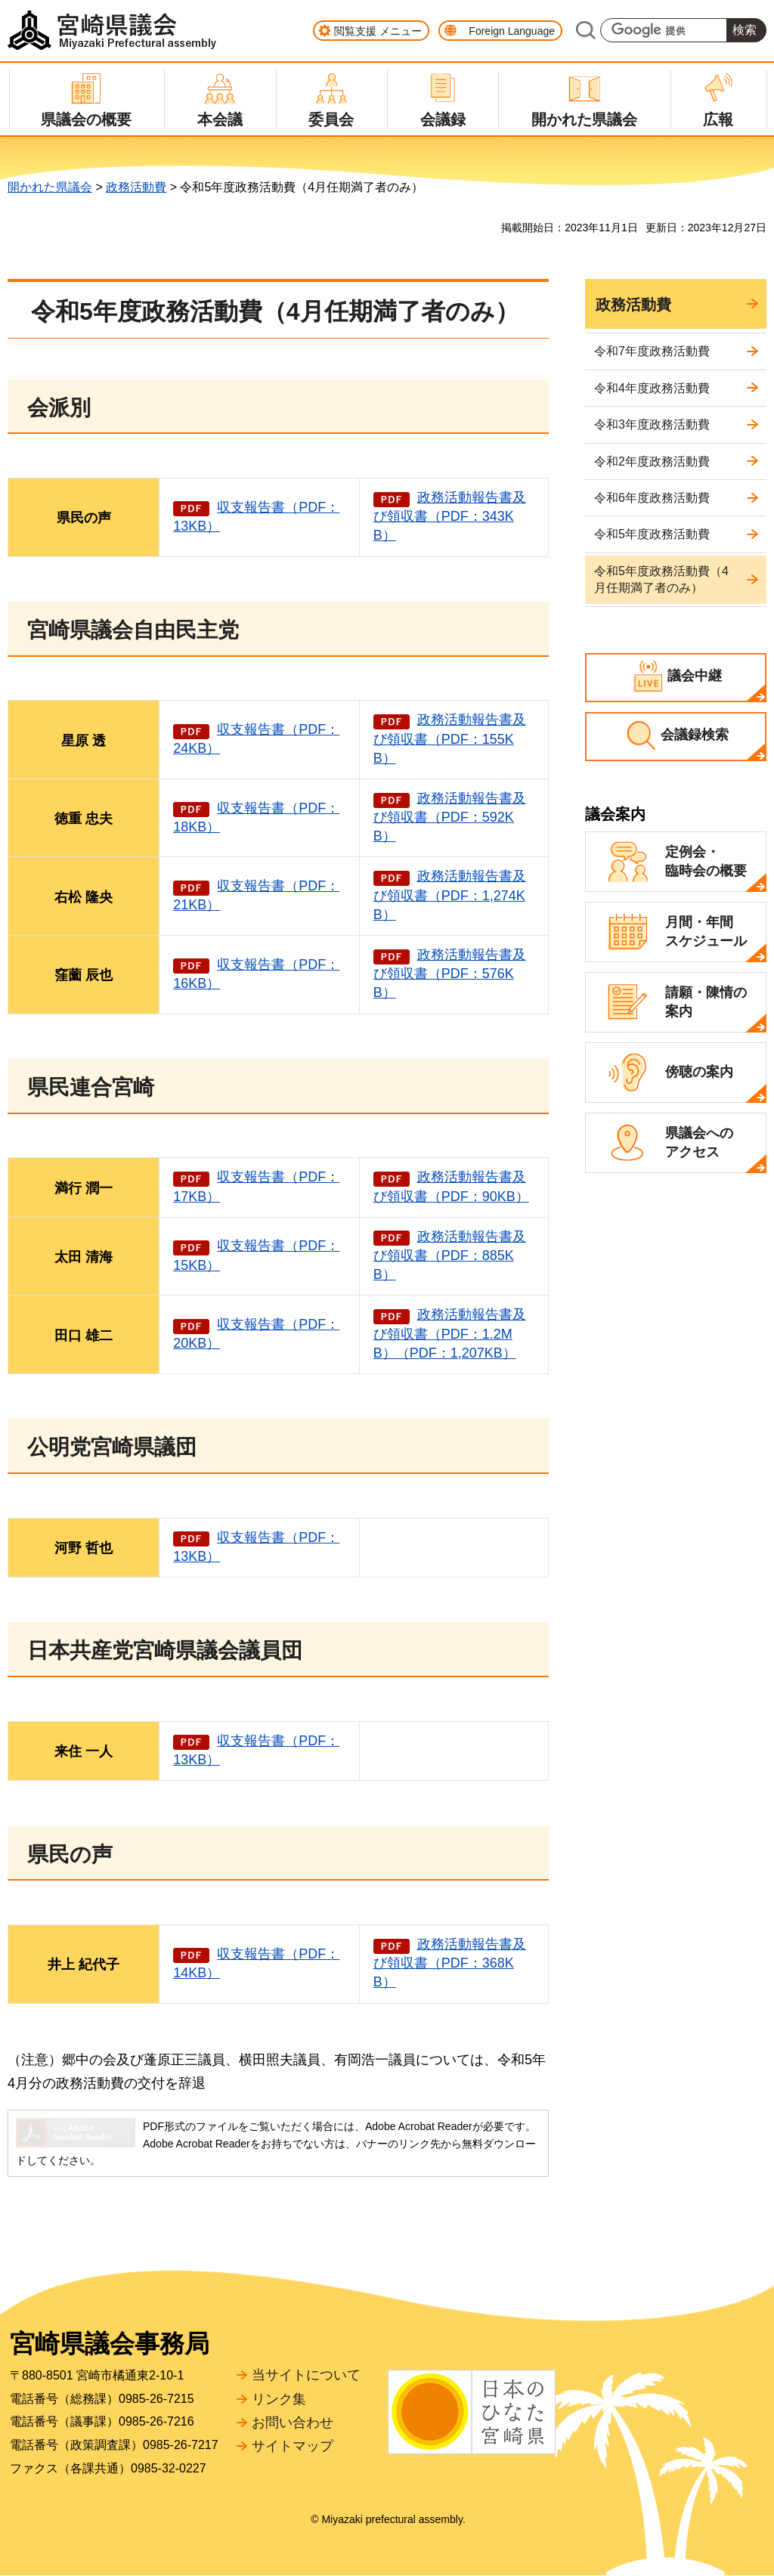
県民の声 (70, 1854)
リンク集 (279, 2399)
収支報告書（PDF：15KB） (256, 1255)
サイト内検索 (585, 30)
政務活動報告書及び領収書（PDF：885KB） (449, 1255)
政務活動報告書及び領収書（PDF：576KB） (449, 973)
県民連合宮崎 (90, 1087)
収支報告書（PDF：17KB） (256, 1186)
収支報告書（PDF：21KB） (256, 895)
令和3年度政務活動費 (652, 424)
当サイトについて (306, 2374)
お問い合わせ (292, 2422)
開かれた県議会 (50, 187)
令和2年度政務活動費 (652, 461)
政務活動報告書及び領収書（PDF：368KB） (449, 1963)
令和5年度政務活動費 (652, 534)
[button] (371, 30)
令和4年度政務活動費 (652, 388)
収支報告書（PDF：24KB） (256, 739)
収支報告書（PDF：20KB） (256, 1334)
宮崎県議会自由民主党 (133, 630)
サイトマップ (292, 2446)
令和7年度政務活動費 (652, 351)
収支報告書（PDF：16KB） (256, 974)
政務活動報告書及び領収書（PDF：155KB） (449, 738)
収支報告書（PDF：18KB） (256, 817)
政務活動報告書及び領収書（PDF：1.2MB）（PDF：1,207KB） (449, 1333)
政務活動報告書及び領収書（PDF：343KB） (449, 516)
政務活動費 (136, 187)
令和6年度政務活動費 (652, 497)
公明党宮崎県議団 (112, 1447)
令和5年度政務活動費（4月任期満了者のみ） (661, 579)
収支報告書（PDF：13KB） (256, 517)
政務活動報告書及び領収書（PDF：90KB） (451, 1186)
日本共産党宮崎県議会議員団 (164, 1650)
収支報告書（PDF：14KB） (256, 1963)
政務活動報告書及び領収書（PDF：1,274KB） (449, 894)
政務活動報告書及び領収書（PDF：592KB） (449, 817)
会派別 (59, 408)
